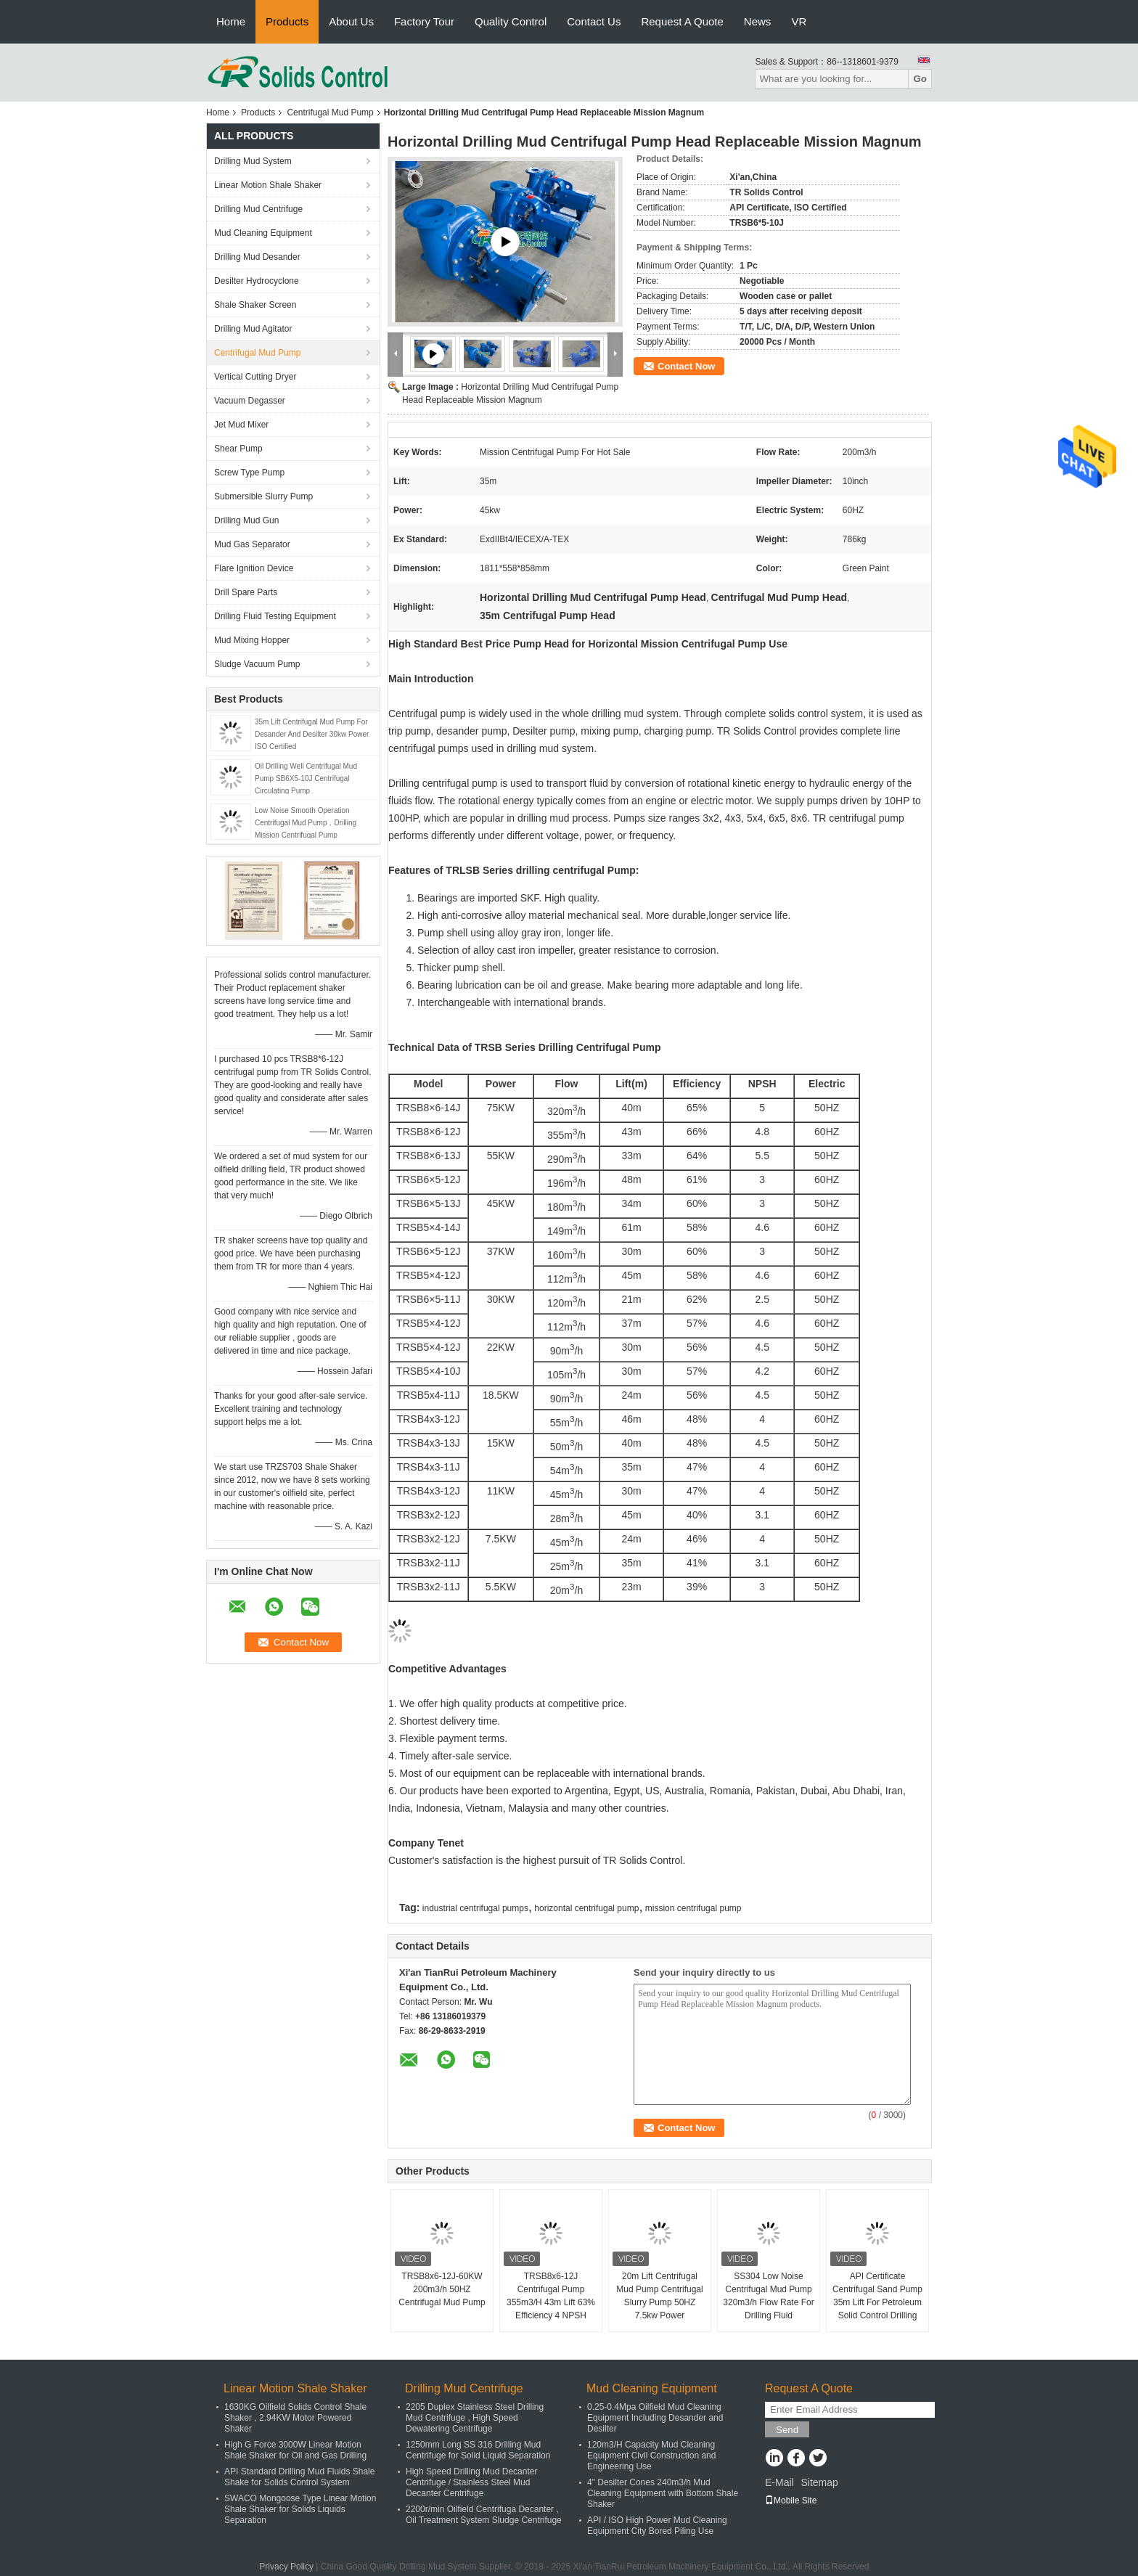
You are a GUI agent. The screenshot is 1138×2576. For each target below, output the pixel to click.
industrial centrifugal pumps (475, 1908)
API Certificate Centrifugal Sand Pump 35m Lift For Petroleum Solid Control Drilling (877, 2296)
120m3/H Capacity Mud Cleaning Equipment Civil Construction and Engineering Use (651, 2455)
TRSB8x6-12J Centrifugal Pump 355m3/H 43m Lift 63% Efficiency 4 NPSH (551, 2296)
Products (287, 21)
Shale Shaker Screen (255, 305)
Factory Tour (424, 21)
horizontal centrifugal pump (586, 1908)
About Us (351, 21)
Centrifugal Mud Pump (330, 112)
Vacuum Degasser (249, 401)
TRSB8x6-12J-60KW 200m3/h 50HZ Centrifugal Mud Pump (441, 2289)
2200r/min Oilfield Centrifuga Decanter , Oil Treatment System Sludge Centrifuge (484, 2514)
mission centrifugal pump (693, 1908)
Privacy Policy (286, 2566)
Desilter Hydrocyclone (256, 281)
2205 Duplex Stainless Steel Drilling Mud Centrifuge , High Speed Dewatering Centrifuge (475, 2418)
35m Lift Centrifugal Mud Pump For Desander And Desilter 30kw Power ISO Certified (312, 734)
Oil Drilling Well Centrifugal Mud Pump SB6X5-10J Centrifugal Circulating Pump (306, 778)
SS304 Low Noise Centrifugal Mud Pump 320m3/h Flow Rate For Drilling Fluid (768, 2296)
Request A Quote (682, 21)
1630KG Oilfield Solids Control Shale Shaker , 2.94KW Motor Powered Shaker (295, 2418)
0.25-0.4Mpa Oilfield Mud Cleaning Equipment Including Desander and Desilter (655, 2418)
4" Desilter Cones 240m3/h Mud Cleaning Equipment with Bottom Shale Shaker (662, 2493)
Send (787, 2429)
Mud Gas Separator (252, 544)
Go (920, 78)
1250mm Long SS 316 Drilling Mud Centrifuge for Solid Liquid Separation (478, 2450)
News (757, 21)
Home (230, 21)
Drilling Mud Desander (257, 257)
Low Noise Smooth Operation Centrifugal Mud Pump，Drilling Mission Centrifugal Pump (305, 822)
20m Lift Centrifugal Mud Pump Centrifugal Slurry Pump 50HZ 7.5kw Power (659, 2296)
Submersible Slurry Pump (263, 496)
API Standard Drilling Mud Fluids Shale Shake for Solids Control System (299, 2476)
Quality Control (511, 21)
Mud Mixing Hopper (252, 640)
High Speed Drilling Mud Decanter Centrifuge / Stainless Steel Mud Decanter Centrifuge (471, 2482)
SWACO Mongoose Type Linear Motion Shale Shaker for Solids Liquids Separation (300, 2509)
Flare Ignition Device (253, 568)
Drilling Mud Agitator (253, 329)
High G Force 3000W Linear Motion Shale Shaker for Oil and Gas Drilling (295, 2450)
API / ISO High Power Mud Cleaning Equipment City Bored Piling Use (657, 2525)
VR (798, 21)
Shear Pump (238, 448)
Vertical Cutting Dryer (255, 377)
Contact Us (594, 21)
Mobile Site (790, 2500)
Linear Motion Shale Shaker (268, 185)
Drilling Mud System (253, 161)
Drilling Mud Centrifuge (258, 209)
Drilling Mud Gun (246, 520)
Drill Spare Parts (245, 592)
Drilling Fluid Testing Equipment (275, 616)
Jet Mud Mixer (241, 425)
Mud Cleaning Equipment (263, 233)
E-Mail (779, 2482)
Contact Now (686, 366)
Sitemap (819, 2482)
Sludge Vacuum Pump (257, 664)
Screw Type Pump (249, 472)
